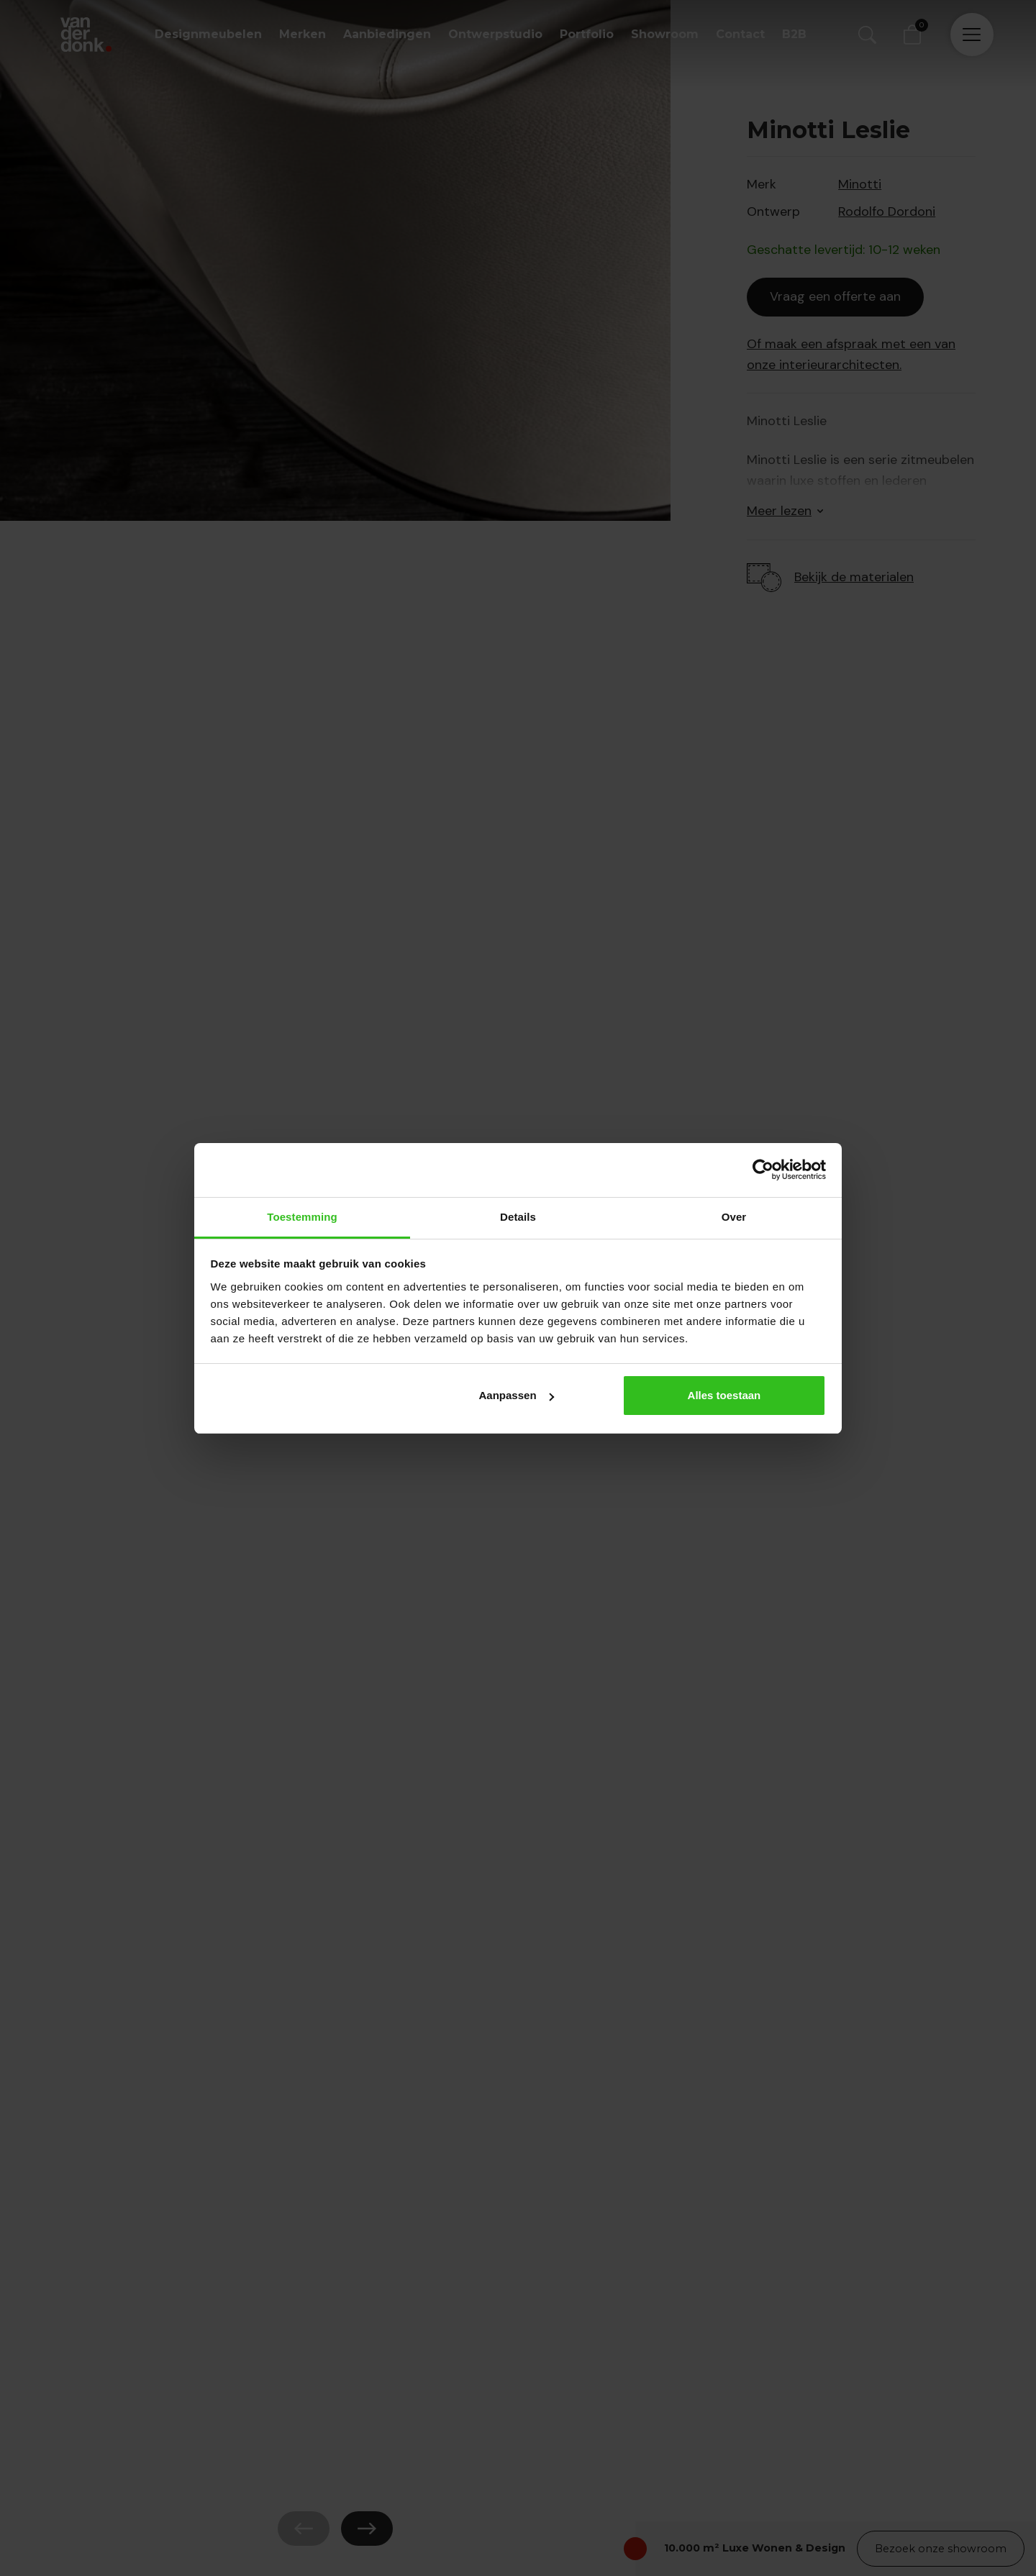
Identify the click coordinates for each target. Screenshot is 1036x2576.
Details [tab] (518, 1217)
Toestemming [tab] (302, 1217)
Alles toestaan (724, 1395)
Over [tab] (734, 1217)
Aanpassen (516, 1395)
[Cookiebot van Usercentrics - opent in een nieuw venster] (763, 1169)
